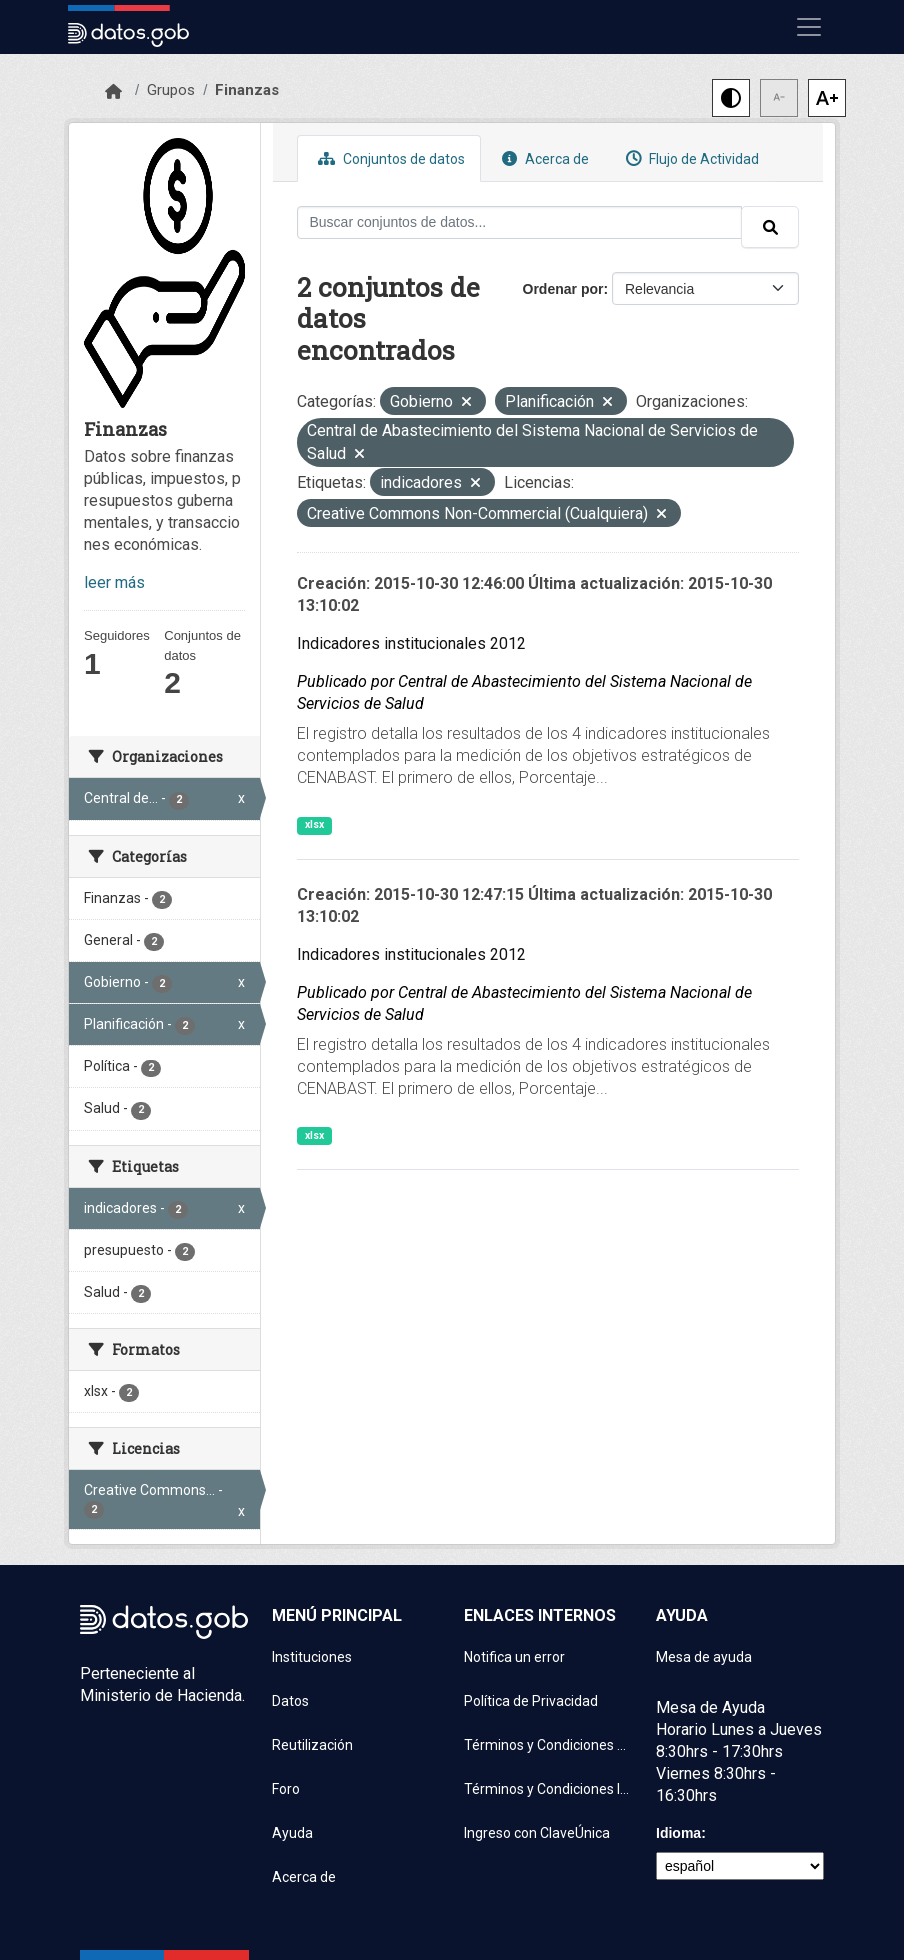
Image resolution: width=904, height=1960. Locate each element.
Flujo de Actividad (690, 158)
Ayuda (292, 1833)
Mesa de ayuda (704, 1657)
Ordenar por (563, 289)
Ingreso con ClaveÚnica (537, 1833)
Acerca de (543, 158)
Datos (290, 1701)
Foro (286, 1789)
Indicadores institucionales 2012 (411, 643)
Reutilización (312, 1745)
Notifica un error (514, 1657)
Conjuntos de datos (389, 158)
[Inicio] (113, 92)
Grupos (171, 90)
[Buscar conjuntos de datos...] (520, 222)
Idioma (678, 1833)
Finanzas (247, 90)
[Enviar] (770, 227)
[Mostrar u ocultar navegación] (809, 27)
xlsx (314, 824)
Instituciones (312, 1657)
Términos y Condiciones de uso (548, 1745)
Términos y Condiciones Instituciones (548, 1789)
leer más (114, 582)
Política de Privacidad (531, 1701)
